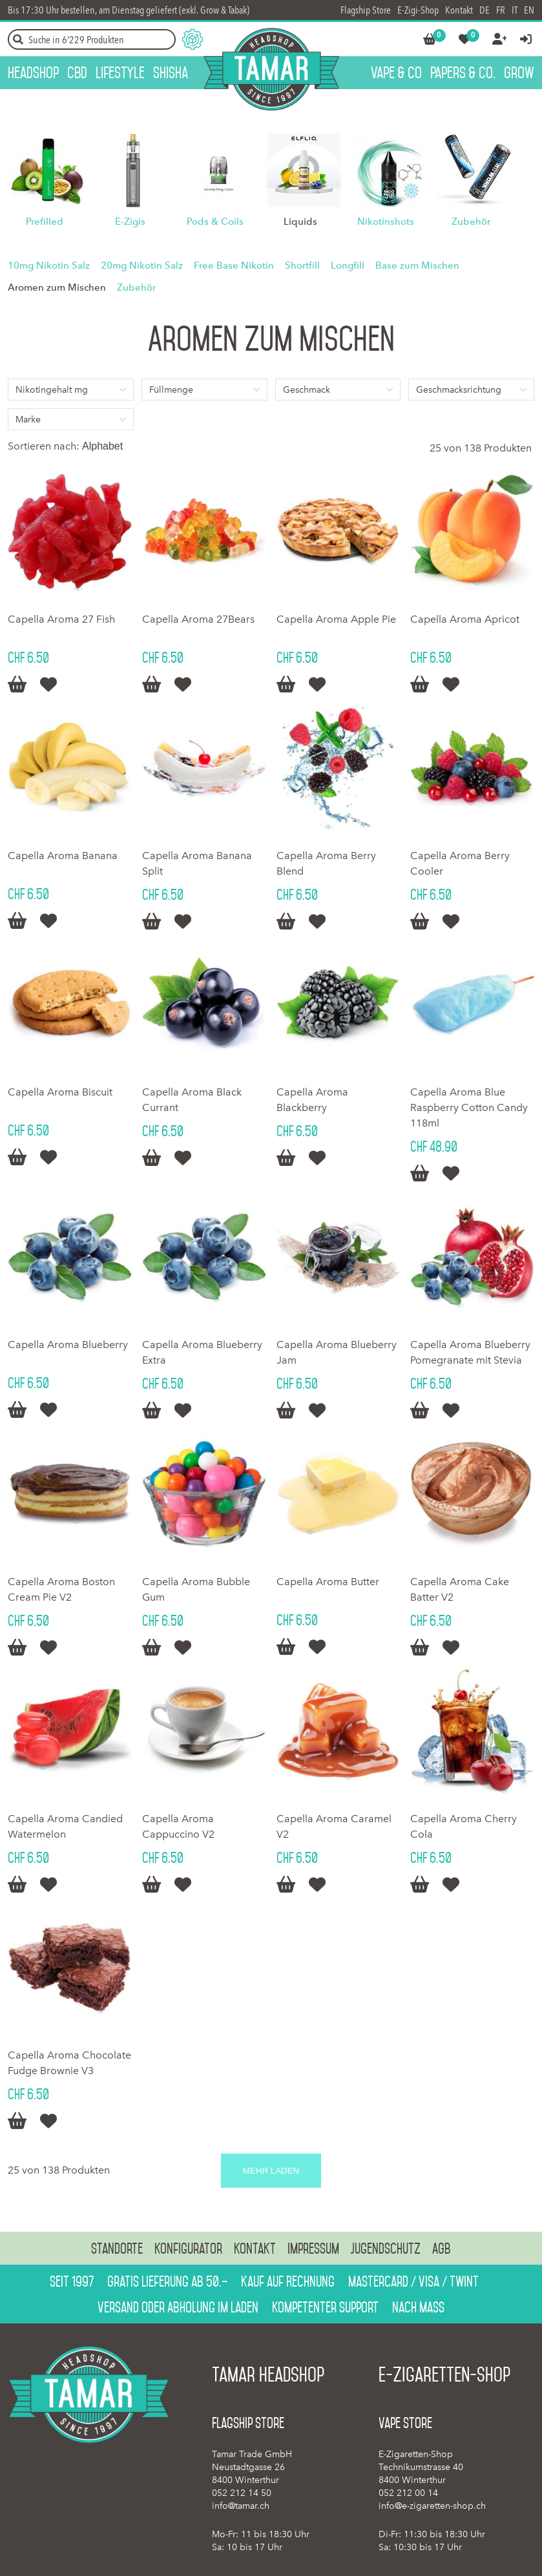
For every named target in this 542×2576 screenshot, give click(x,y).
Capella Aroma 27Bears (198, 619)
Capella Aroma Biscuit (60, 1092)
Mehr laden (271, 2171)
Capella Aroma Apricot (464, 619)
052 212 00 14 (408, 2493)
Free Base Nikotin (234, 265)
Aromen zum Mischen (57, 287)
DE (484, 10)
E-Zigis (130, 221)
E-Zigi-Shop (418, 10)
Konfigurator (188, 2248)
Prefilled (44, 221)
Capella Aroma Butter (327, 1581)
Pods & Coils (215, 221)
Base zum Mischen (417, 265)
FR (500, 10)
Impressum (313, 2248)
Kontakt (459, 10)
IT (514, 10)
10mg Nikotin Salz (49, 265)
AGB (441, 2248)
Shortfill (302, 265)
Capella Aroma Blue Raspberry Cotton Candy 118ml (469, 1107)
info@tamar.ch (240, 2505)
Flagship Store (365, 10)
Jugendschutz (386, 2248)
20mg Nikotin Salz (142, 265)
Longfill (347, 265)
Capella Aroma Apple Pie (336, 619)
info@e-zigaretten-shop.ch (432, 2505)
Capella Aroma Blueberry (68, 1344)
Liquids (300, 221)
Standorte (117, 2248)
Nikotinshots (385, 221)
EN (529, 10)
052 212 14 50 (241, 2493)
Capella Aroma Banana (63, 855)
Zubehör (471, 221)
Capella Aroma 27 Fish (61, 619)
